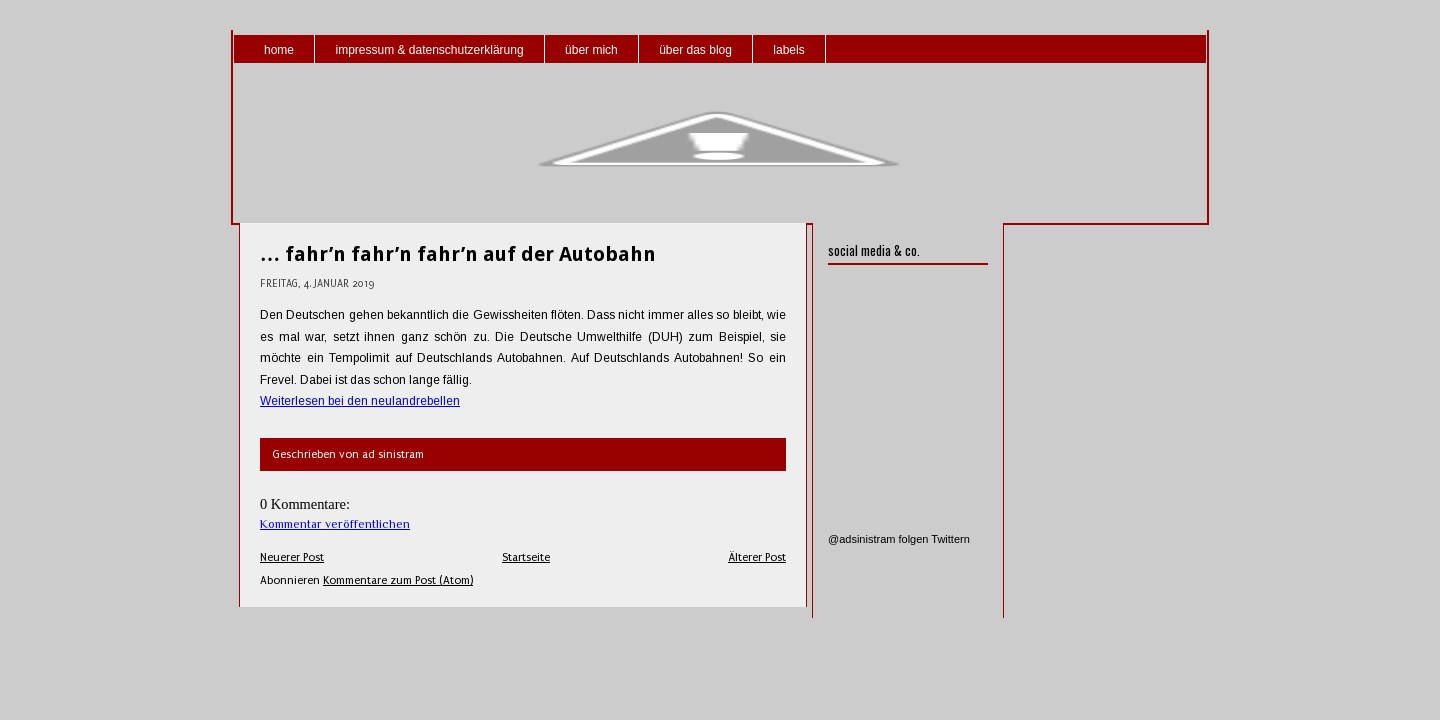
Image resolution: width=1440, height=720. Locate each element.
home (279, 50)
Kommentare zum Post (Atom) (398, 580)
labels (788, 50)
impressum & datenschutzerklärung (429, 50)
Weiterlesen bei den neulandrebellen (360, 401)
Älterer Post (757, 557)
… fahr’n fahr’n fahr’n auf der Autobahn (458, 254)
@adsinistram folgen (878, 539)
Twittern (950, 539)
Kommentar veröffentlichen (335, 524)
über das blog (695, 50)
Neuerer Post (292, 557)
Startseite (526, 557)
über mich (591, 50)
